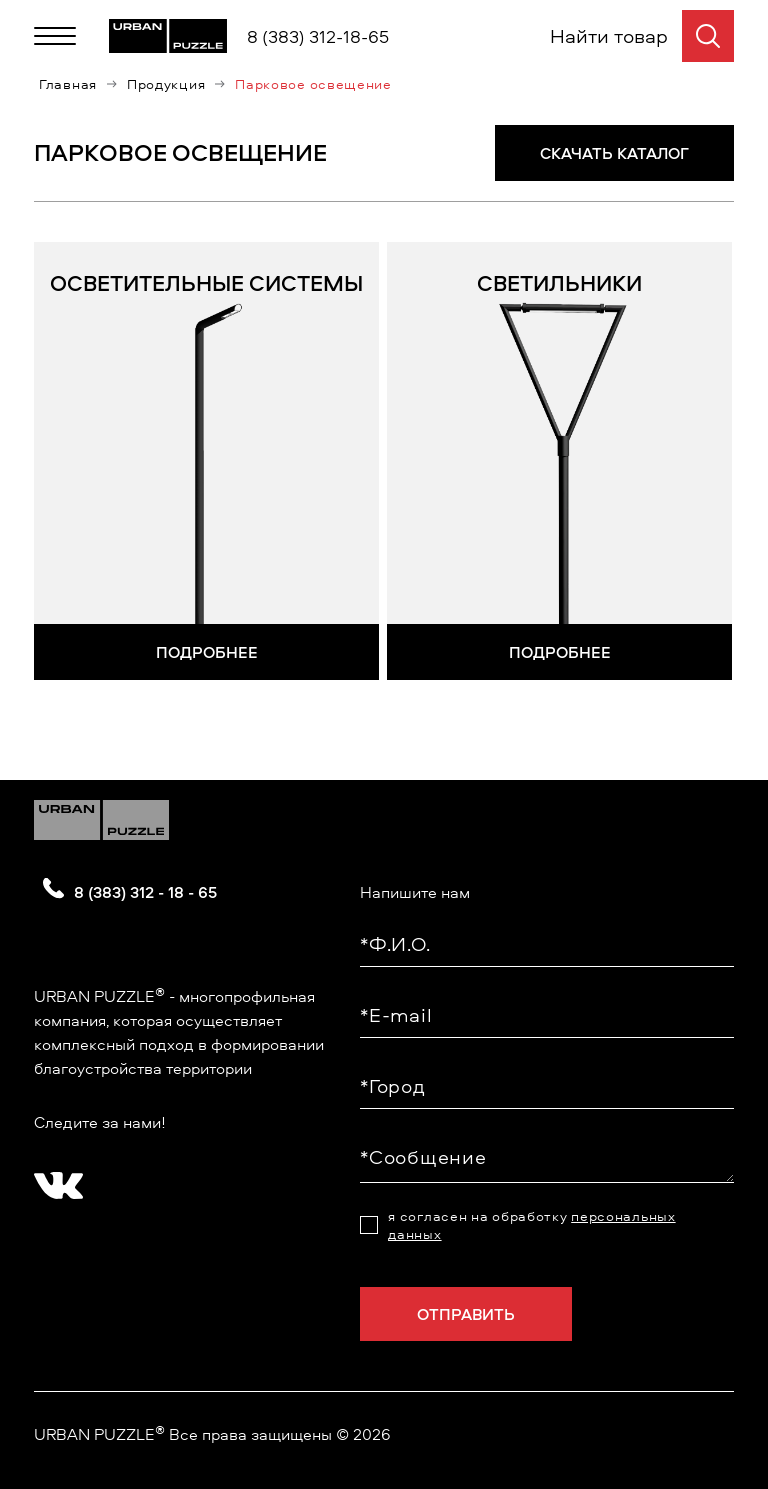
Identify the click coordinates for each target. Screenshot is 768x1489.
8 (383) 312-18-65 (318, 36)
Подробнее (207, 650)
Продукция (166, 84)
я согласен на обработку (531, 1223)
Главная (68, 84)
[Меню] (55, 36)
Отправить (466, 1312)
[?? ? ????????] (54, 1177)
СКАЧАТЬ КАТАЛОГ (614, 151)
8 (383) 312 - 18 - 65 (145, 890)
